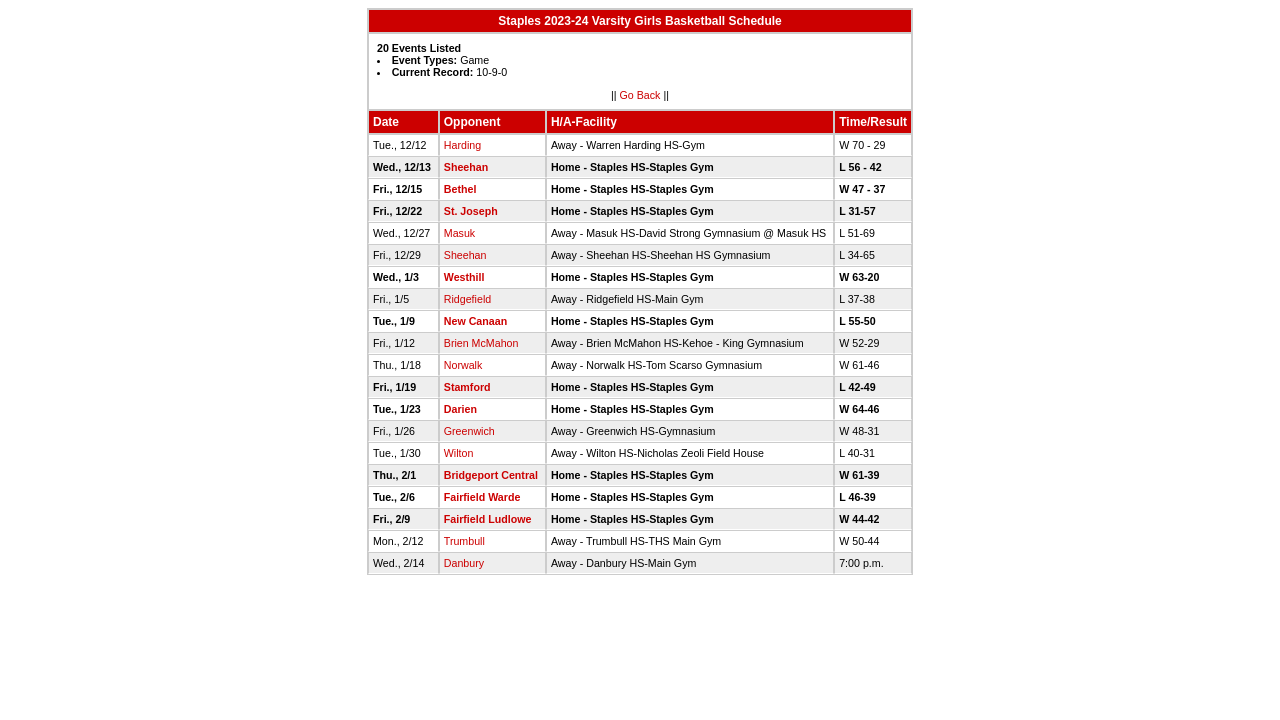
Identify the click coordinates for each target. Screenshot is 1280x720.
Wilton (459, 453)
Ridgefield (467, 299)
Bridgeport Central (491, 475)
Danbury (464, 563)
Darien (460, 409)
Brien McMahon (481, 343)
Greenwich (469, 431)
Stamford (467, 387)
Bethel (460, 189)
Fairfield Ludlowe (488, 519)
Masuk (459, 233)
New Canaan (475, 321)
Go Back (640, 95)
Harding (462, 145)
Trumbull (464, 541)
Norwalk (463, 365)
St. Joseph (471, 211)
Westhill (464, 277)
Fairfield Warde (482, 497)
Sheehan (466, 167)
